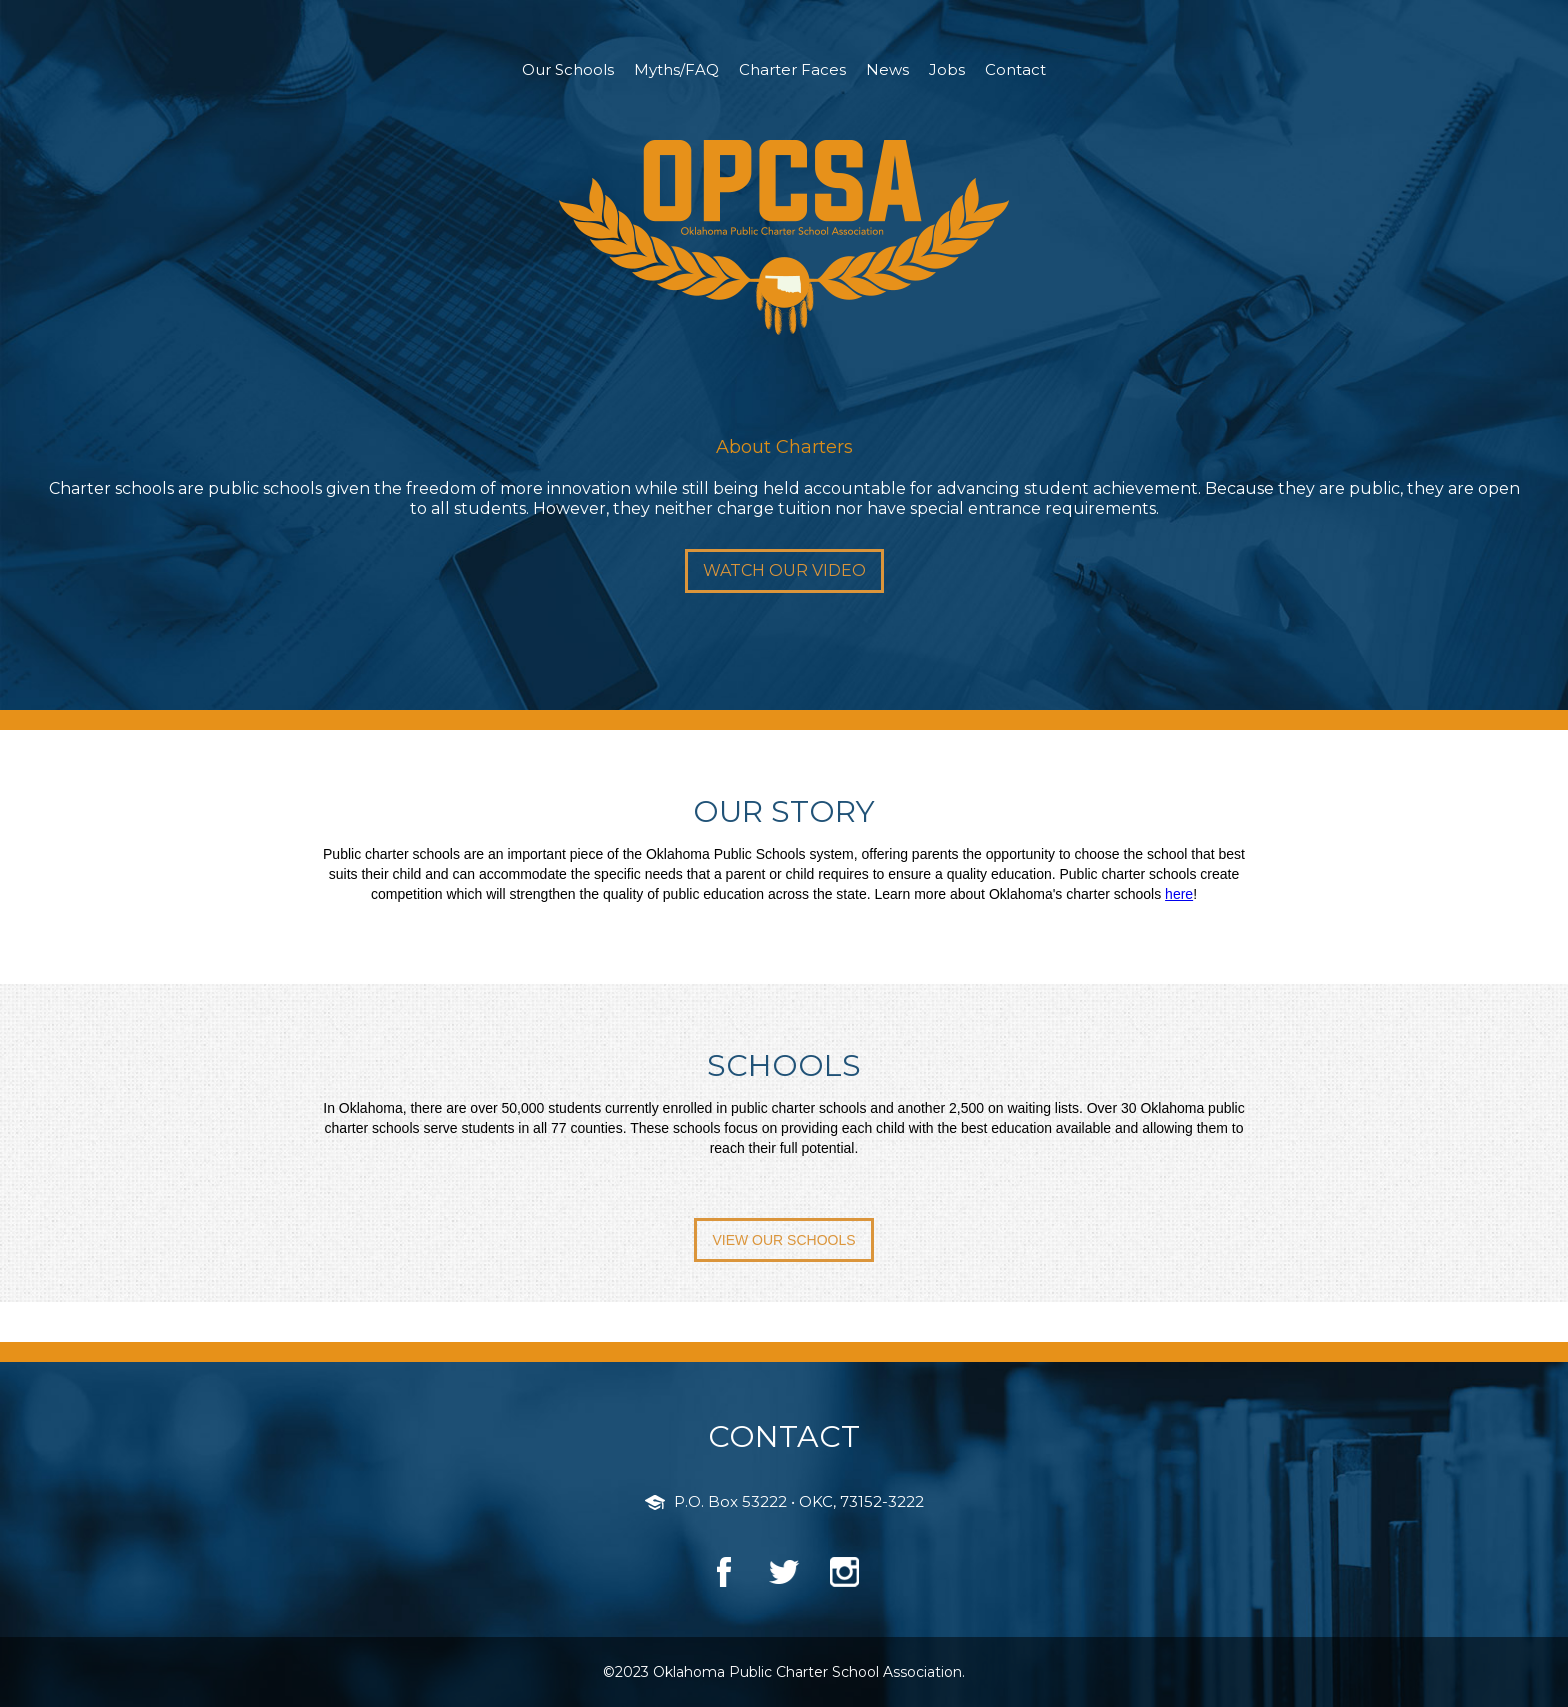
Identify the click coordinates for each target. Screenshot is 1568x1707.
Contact (1015, 69)
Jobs (947, 69)
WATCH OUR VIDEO (784, 570)
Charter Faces (792, 69)
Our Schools (568, 69)
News (887, 69)
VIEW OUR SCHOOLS (783, 1240)
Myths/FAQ (676, 69)
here (1179, 894)
